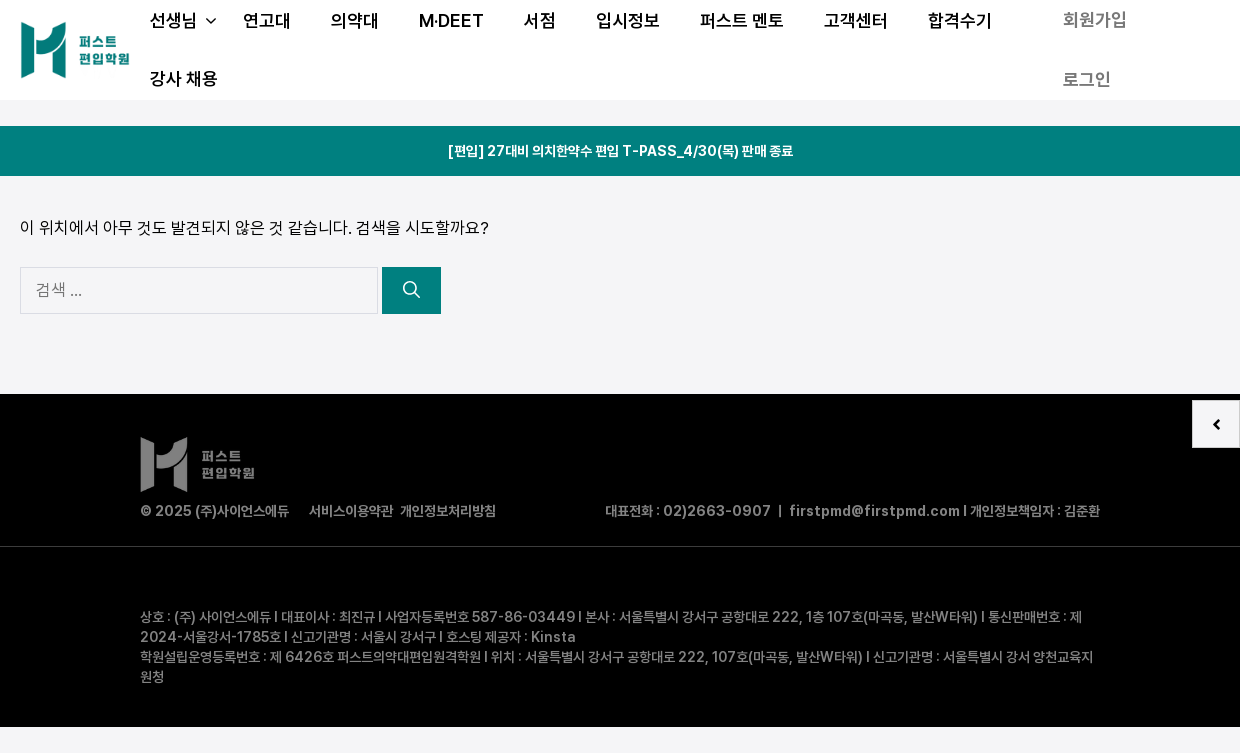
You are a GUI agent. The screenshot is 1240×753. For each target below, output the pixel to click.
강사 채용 (184, 78)
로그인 (1087, 79)
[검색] (411, 291)
